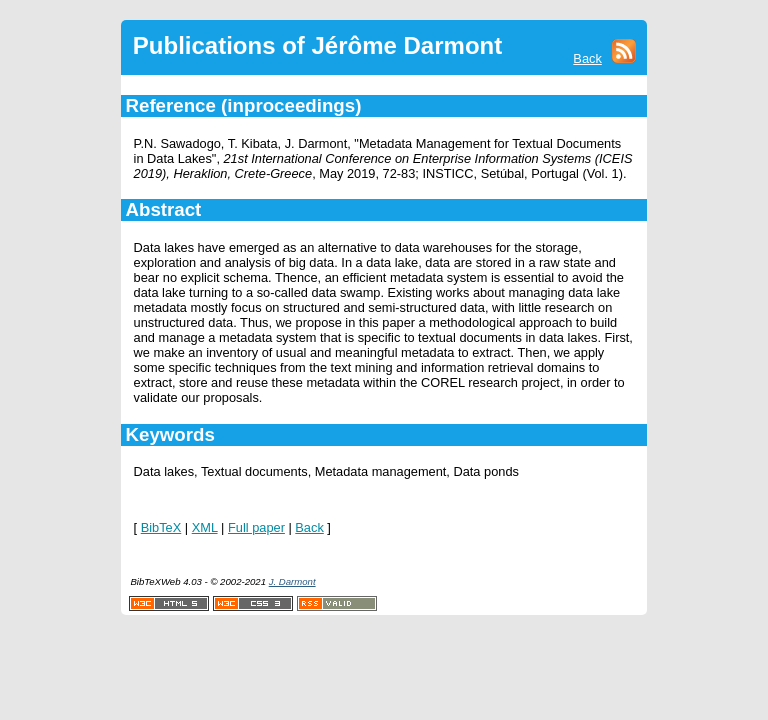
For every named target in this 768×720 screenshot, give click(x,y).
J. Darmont (292, 581)
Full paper (256, 527)
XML (205, 527)
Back (587, 58)
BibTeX (161, 527)
